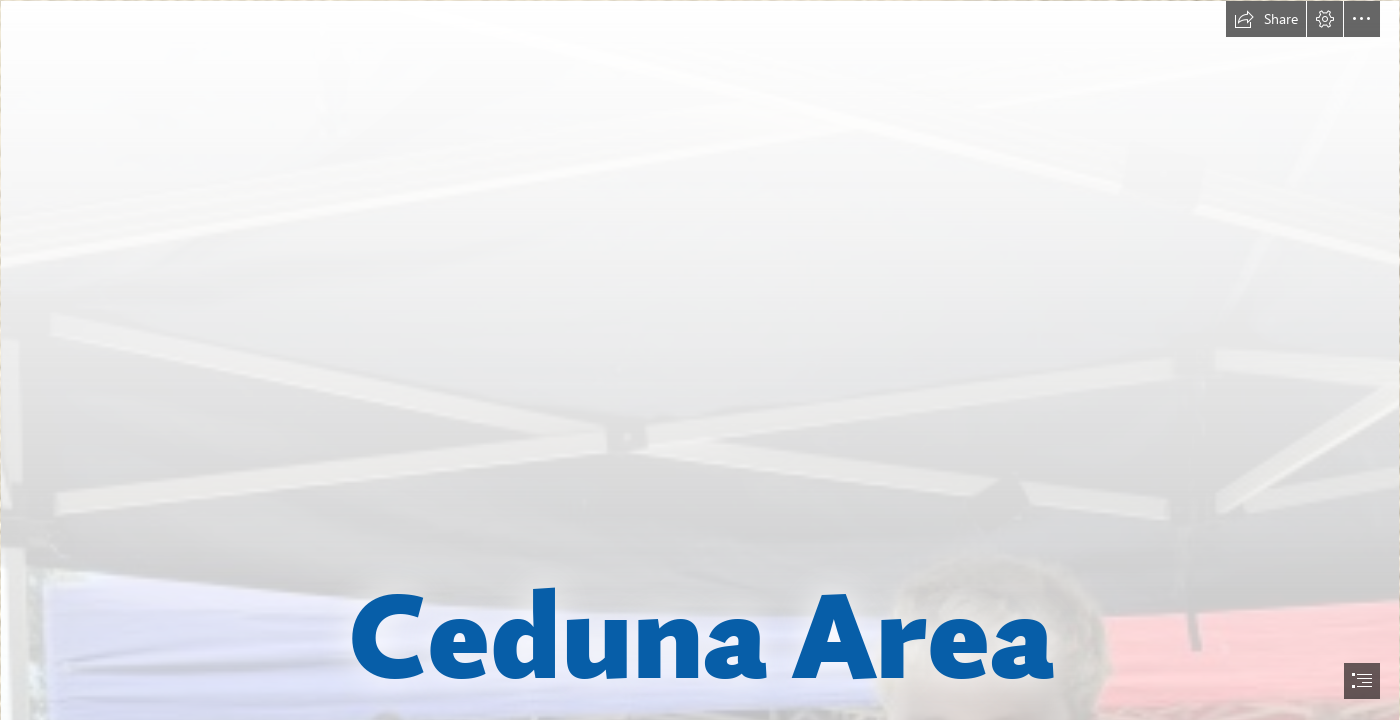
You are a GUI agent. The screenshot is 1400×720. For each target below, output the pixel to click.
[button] (1266, 19)
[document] (700, 360)
